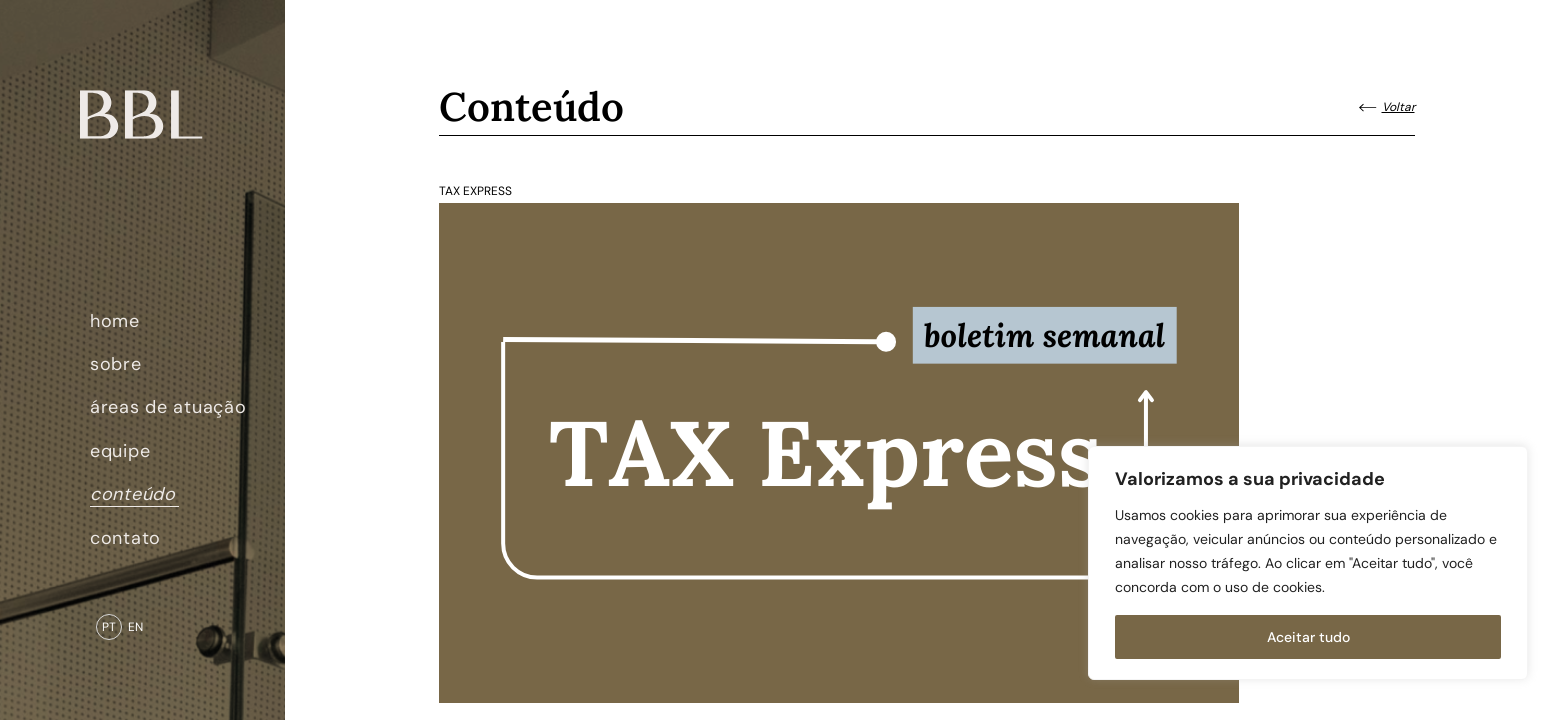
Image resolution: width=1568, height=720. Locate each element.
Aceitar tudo (1308, 637)
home (115, 321)
